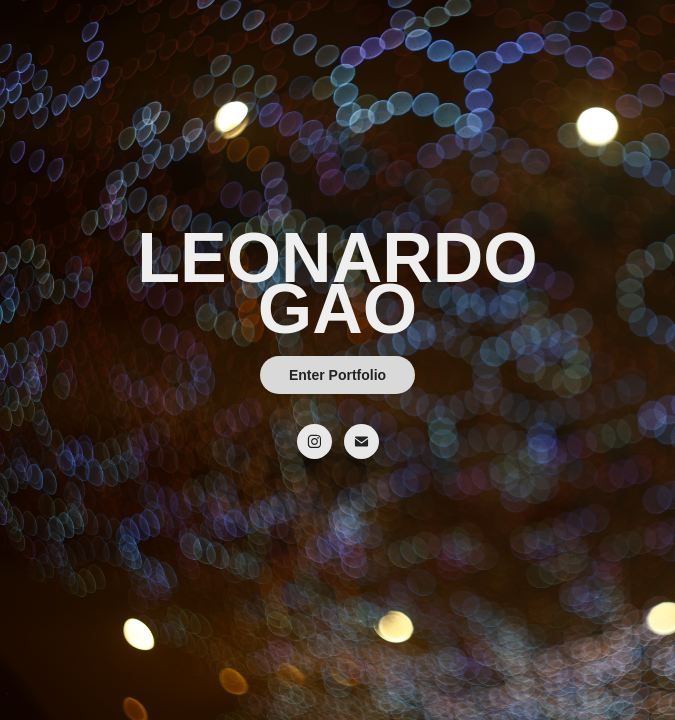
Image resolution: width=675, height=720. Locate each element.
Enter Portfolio (337, 375)
